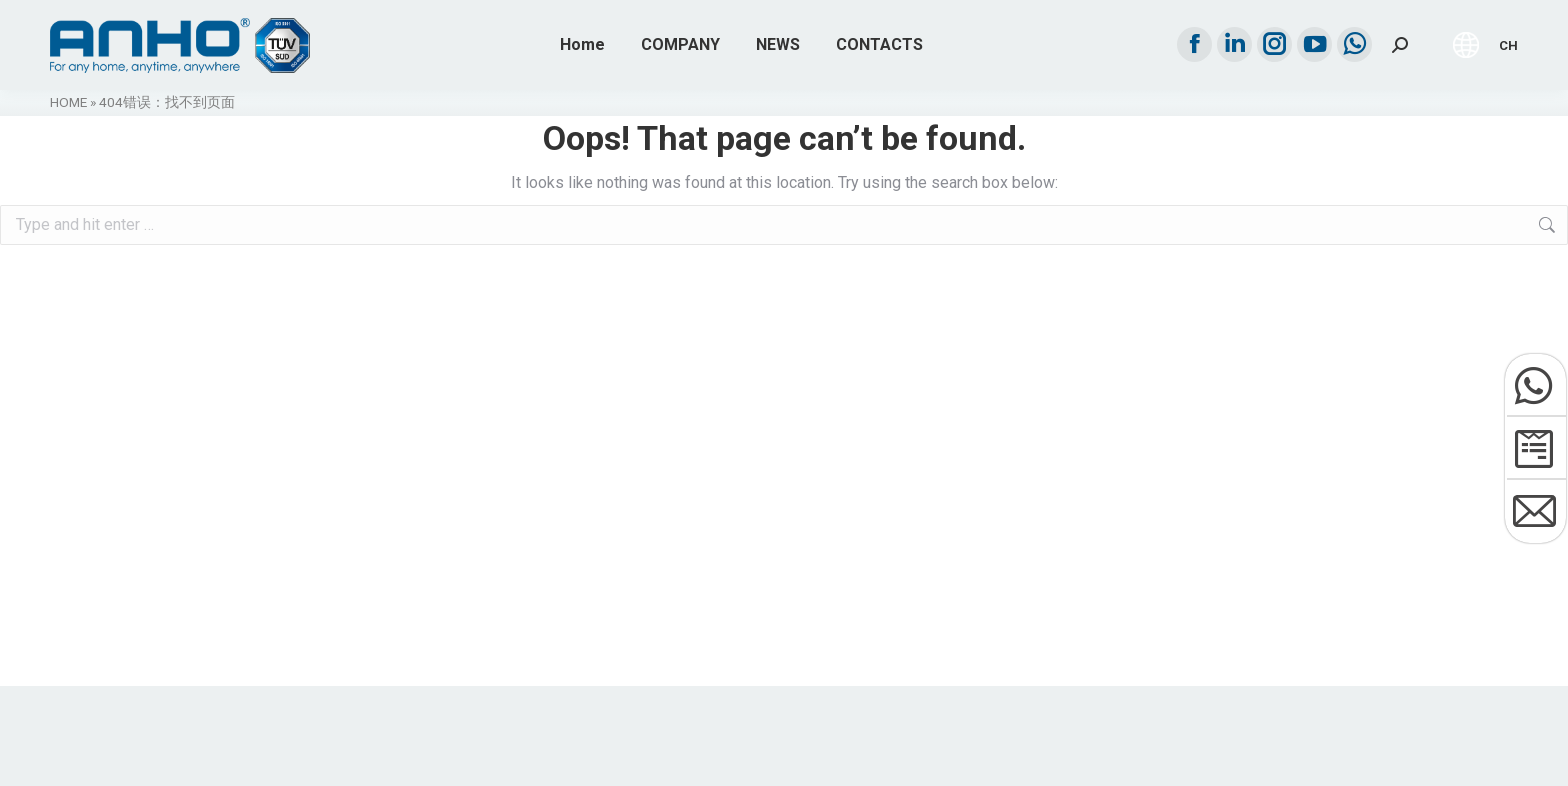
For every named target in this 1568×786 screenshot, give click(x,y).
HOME (68, 102)
